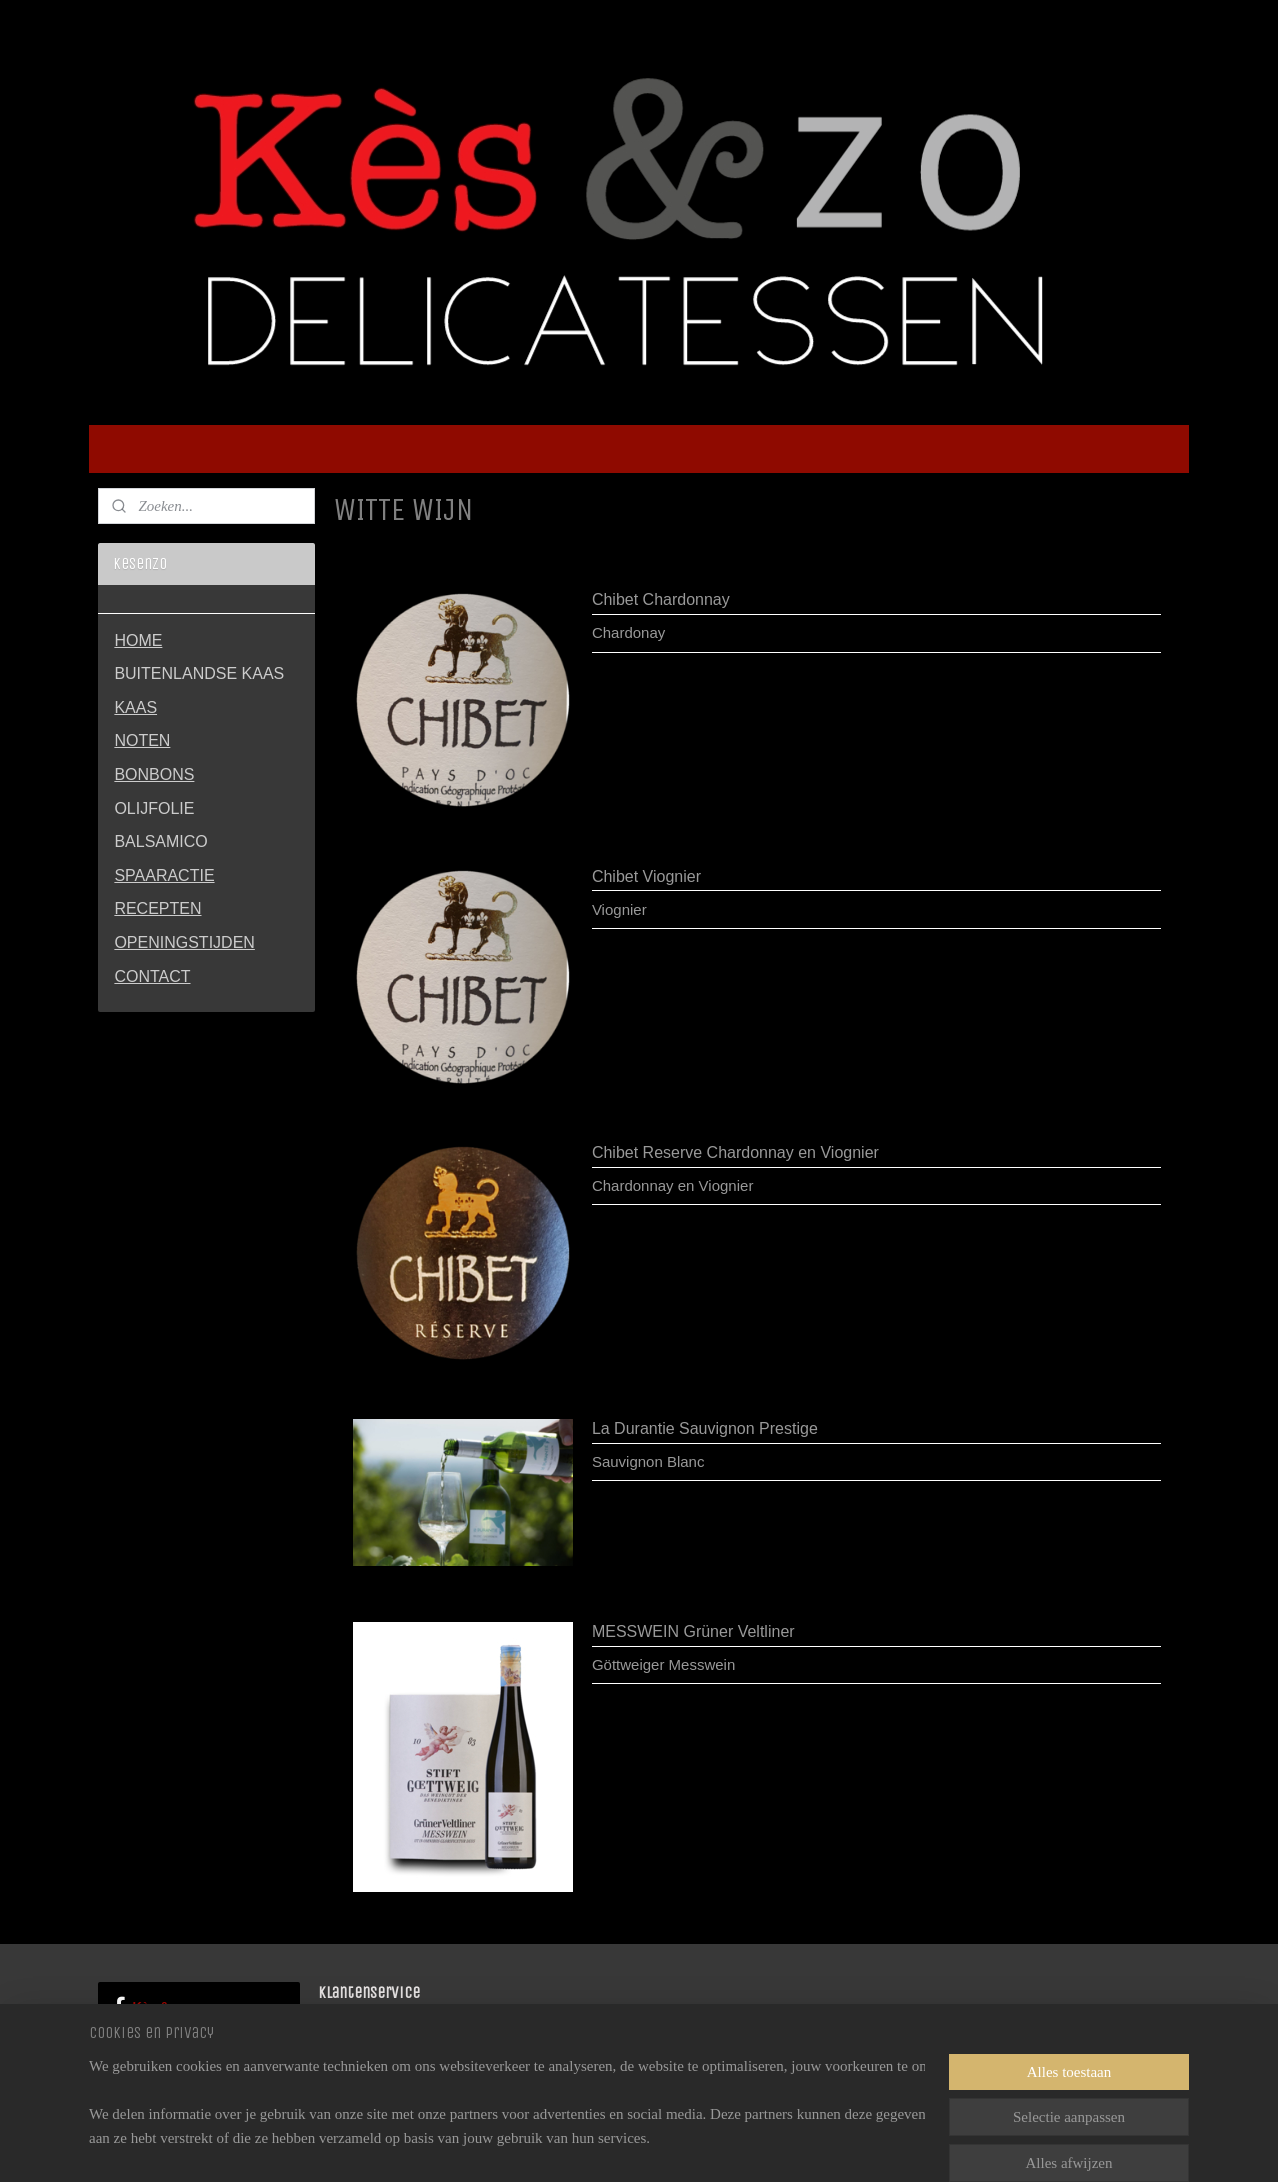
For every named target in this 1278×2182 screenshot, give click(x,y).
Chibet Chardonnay (661, 599)
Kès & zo (150, 2007)
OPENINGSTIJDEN (184, 942)
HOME (138, 640)
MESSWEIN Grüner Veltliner (693, 1631)
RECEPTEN (157, 908)
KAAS (135, 707)
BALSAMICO (160, 841)
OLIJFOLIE (154, 808)
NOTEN (142, 740)
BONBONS (154, 774)
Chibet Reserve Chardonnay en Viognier (735, 1152)
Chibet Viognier (646, 876)
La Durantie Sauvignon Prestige (705, 1428)
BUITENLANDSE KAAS (199, 673)
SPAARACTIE (164, 875)
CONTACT (152, 976)
